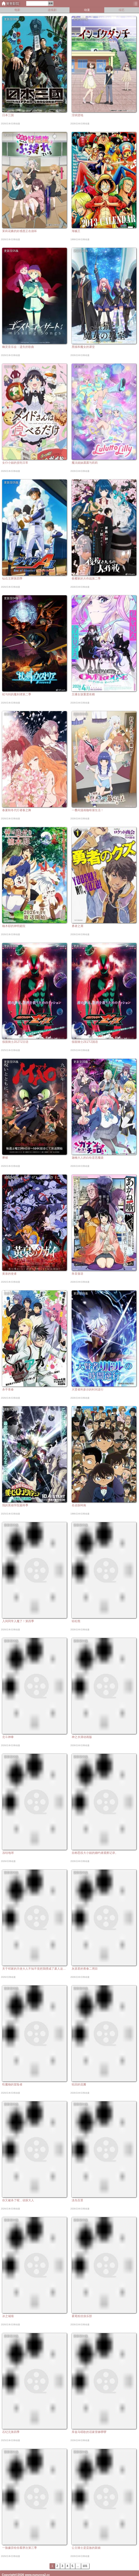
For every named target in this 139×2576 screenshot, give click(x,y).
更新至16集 (80, 830)
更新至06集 (11, 366)
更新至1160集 (82, 135)
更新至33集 (11, 946)
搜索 (51, 3)
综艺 (122, 9)
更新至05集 (80, 19)
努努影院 (12, 3)
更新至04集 (11, 135)
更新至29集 (11, 2336)
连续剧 (52, 9)
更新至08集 (11, 19)
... (78, 2565)
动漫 (87, 9)
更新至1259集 (82, 1409)
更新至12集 (11, 1409)
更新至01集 (11, 2451)
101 (85, 2565)
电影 (17, 9)
